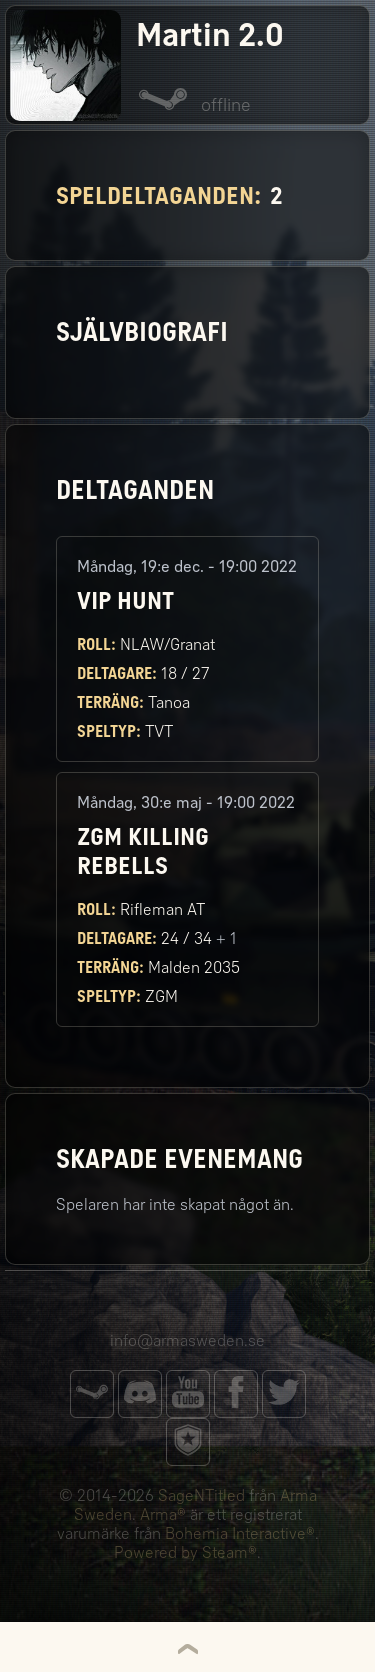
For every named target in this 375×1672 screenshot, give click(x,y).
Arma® (163, 1514)
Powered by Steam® (185, 1552)
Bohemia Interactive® (240, 1533)
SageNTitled (201, 1495)
